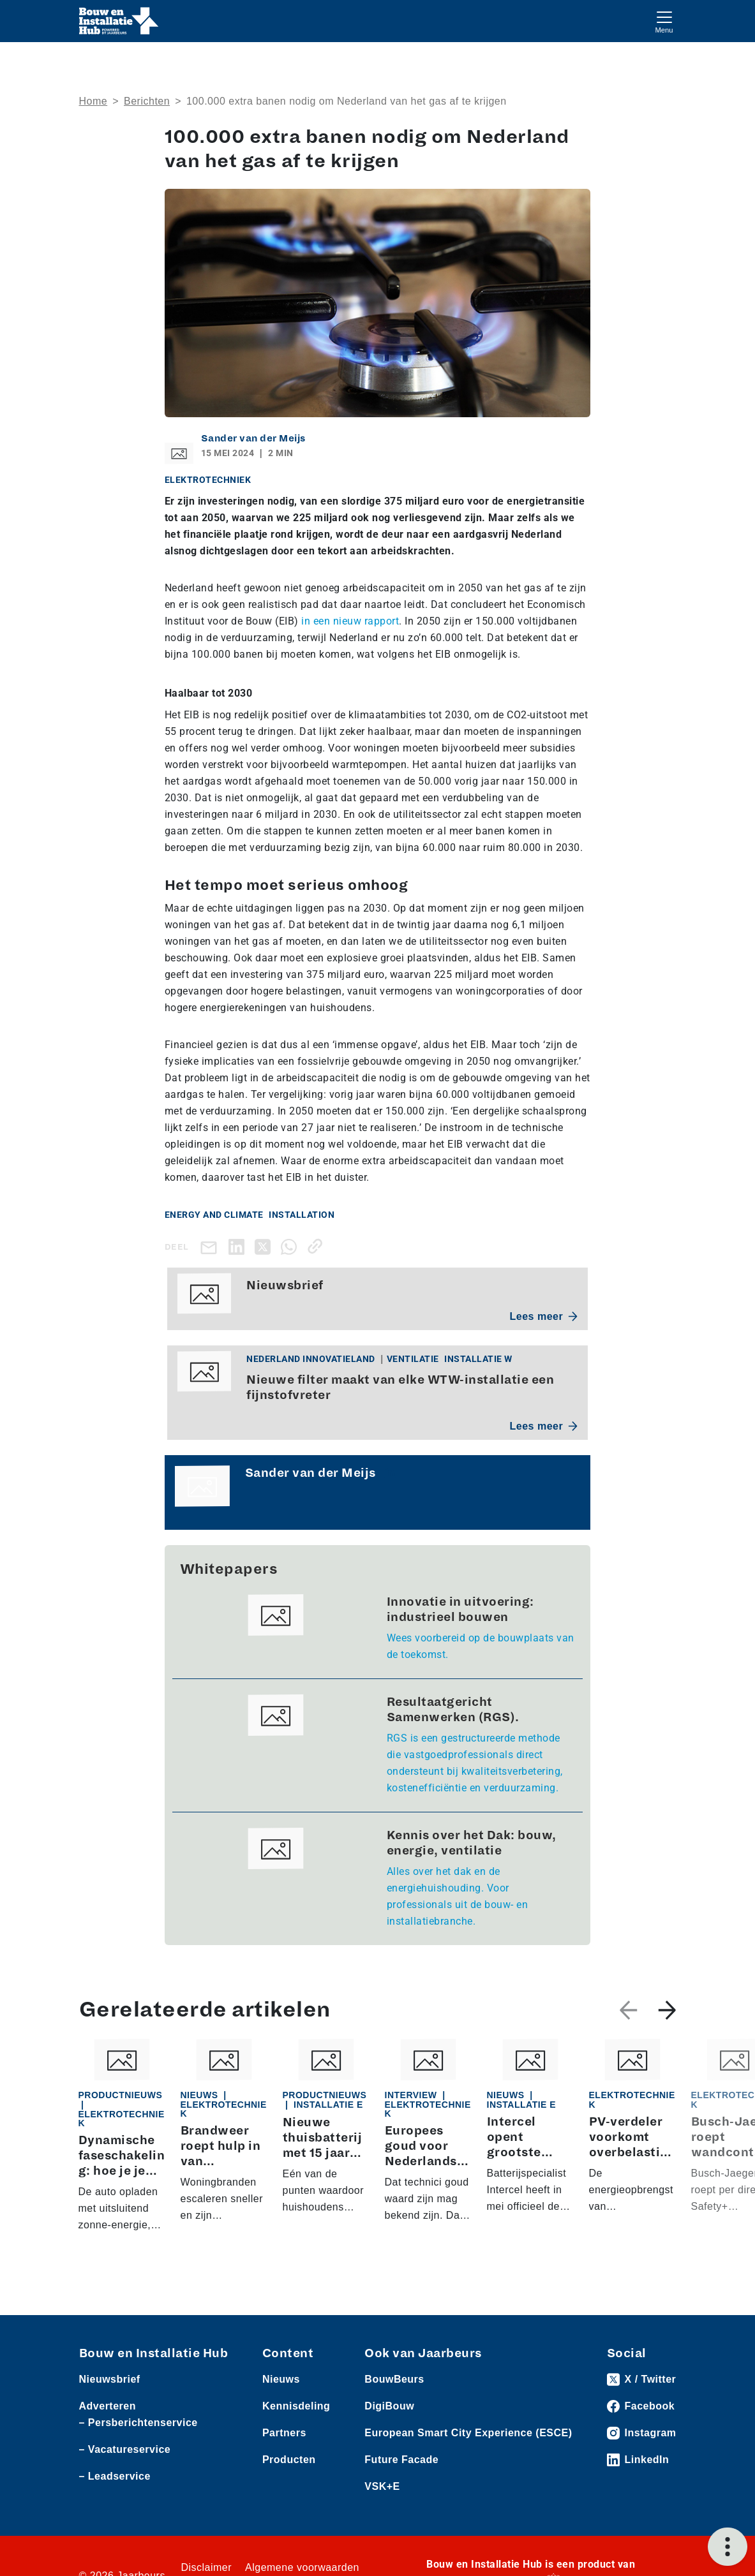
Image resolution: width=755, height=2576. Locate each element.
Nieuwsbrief (109, 2379)
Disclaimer (206, 2567)
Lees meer (544, 1316)
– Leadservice (115, 2476)
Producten (289, 2459)
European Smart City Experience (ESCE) (468, 2432)
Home (93, 101)
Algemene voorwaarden (302, 2567)
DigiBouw (389, 2406)
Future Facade (401, 2459)
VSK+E (382, 2486)
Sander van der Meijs (253, 438)
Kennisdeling (296, 2406)
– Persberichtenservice (138, 2422)
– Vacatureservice (125, 2449)
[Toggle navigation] (664, 21)
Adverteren (107, 2406)
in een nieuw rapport (350, 621)
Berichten (147, 101)
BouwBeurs (394, 2379)
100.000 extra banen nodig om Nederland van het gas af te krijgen (346, 101)
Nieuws (281, 2379)
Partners (284, 2432)
